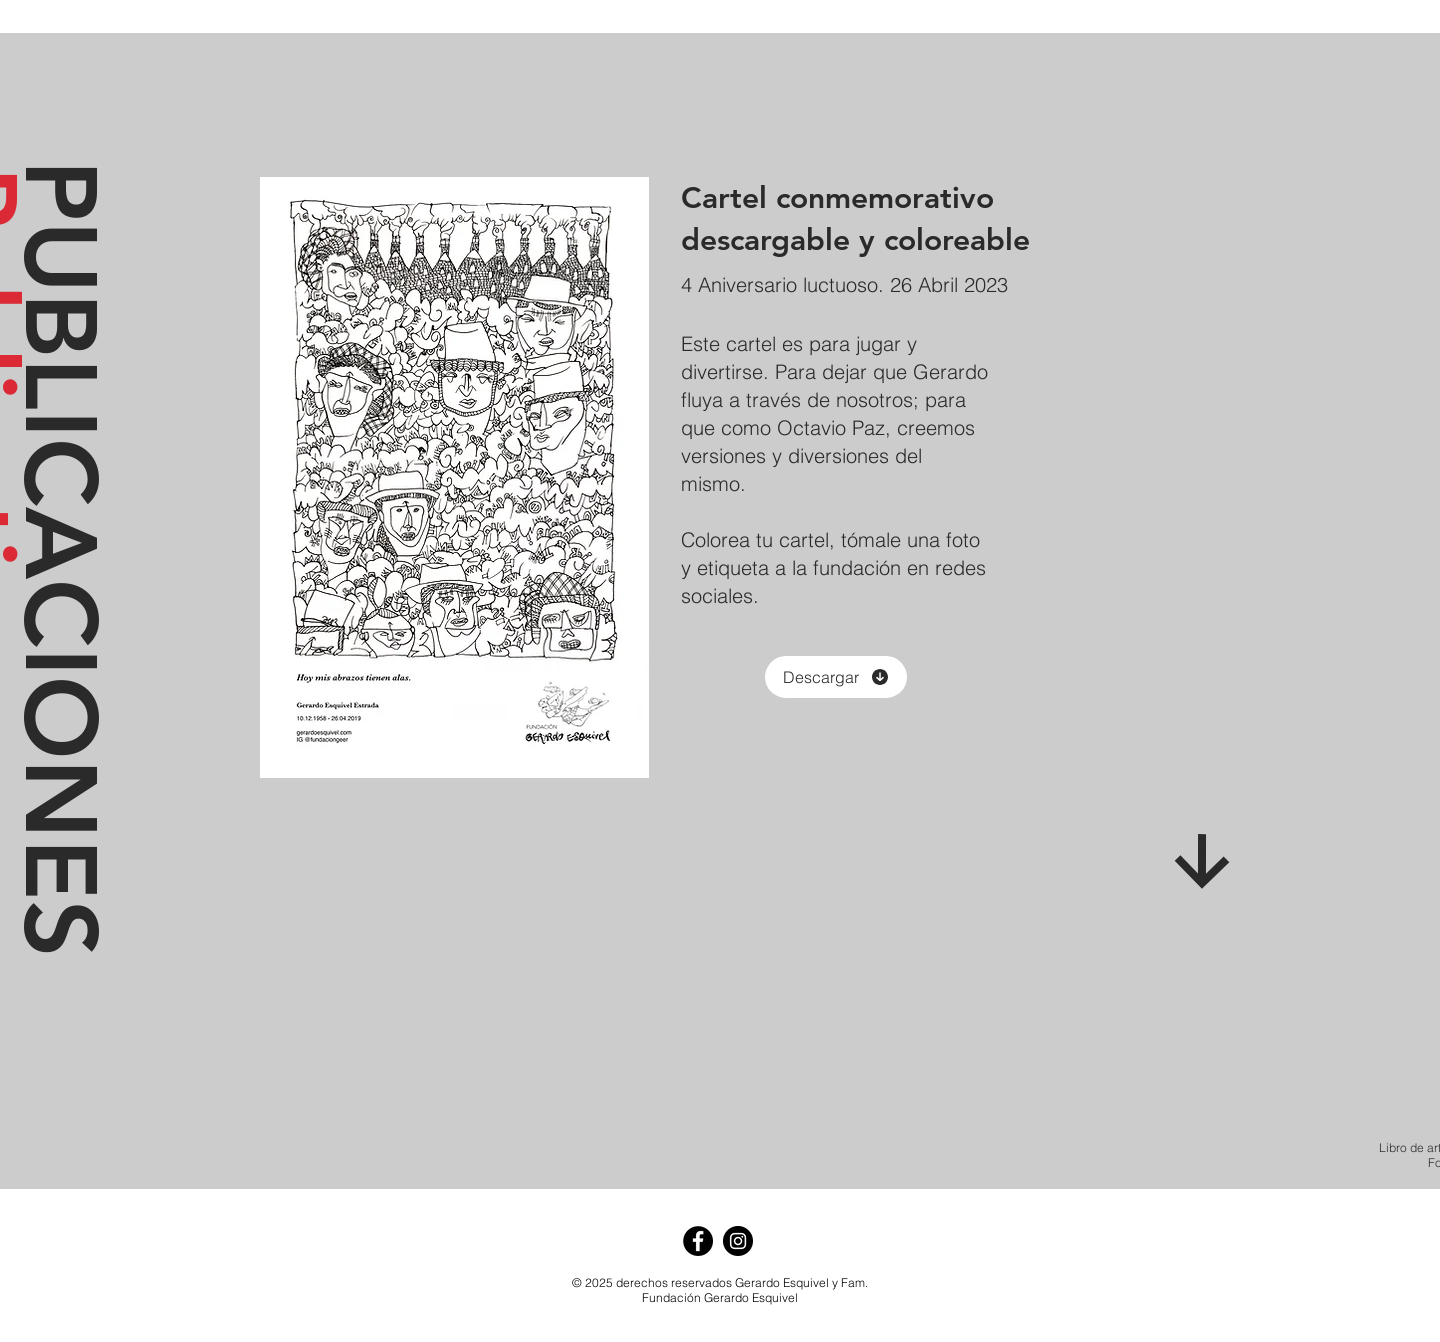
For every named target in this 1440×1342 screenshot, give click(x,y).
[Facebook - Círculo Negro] (698, 1241)
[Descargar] (836, 677)
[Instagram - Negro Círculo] (738, 1241)
